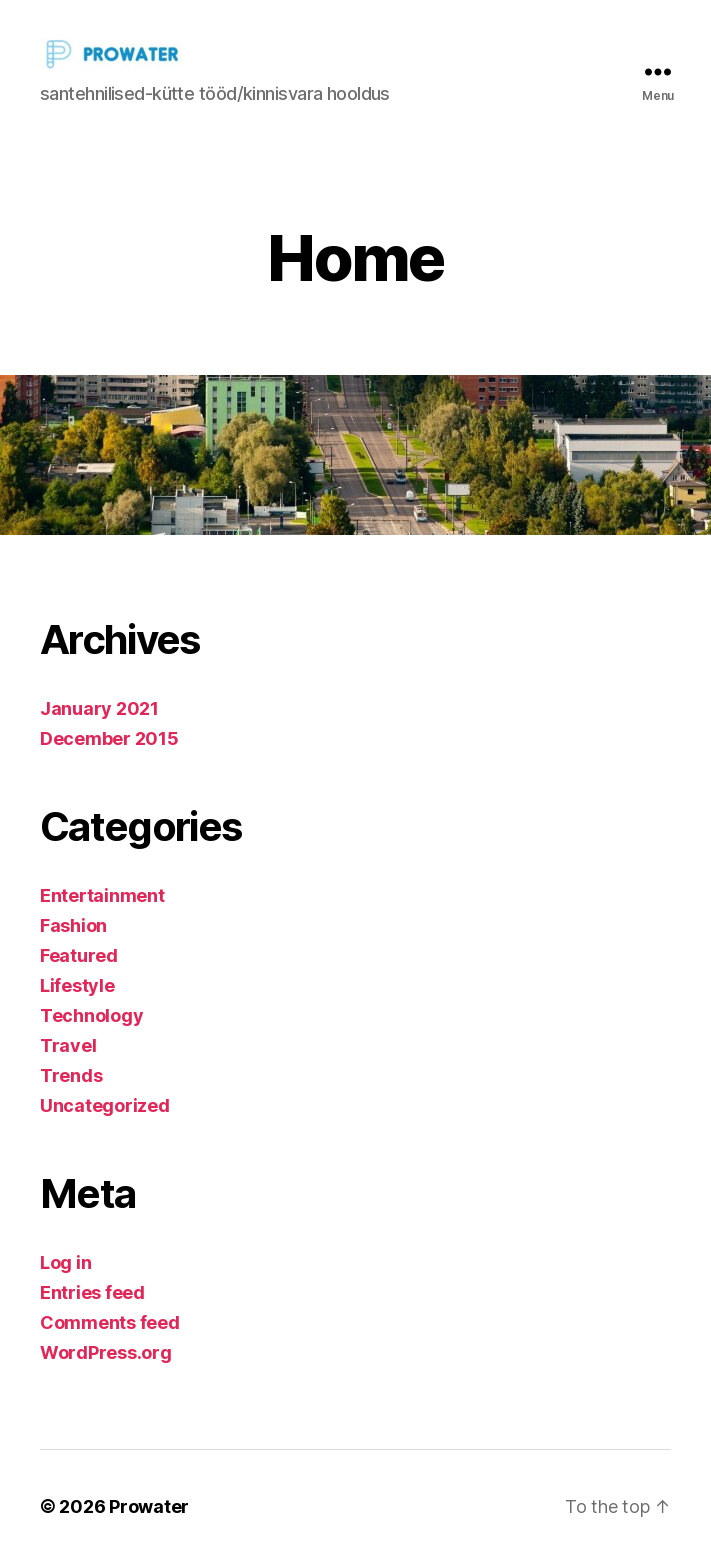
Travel (68, 1045)
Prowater (149, 1506)
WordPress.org (106, 1352)
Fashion (73, 925)
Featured (79, 955)
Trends (71, 1075)
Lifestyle (77, 985)
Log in (65, 1262)
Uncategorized (105, 1105)
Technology (91, 1015)
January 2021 (99, 708)
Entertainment (102, 895)
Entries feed (92, 1292)
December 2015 (109, 738)
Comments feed (110, 1322)
